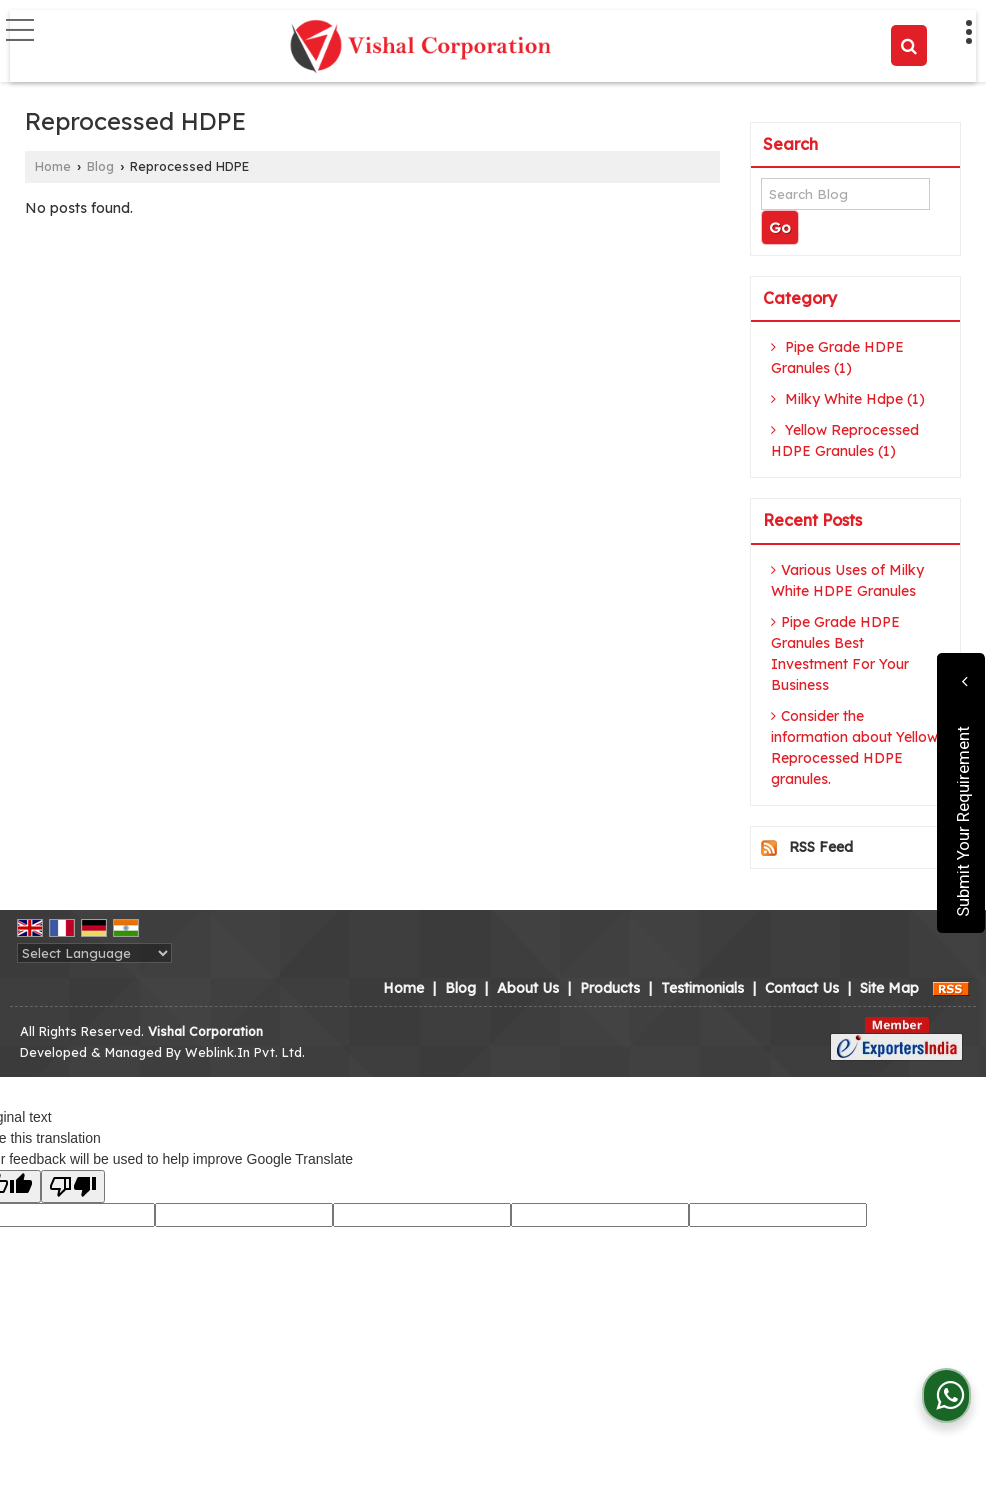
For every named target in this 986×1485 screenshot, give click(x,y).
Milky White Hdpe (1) (848, 399)
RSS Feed (821, 847)
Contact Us (802, 988)
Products (610, 988)
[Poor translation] (73, 1186)
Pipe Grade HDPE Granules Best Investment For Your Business (840, 653)
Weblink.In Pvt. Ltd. (245, 1052)
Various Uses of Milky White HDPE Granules (847, 580)
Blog (100, 166)
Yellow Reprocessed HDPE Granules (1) (845, 440)
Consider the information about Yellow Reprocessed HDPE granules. (854, 747)
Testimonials (702, 988)
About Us (528, 988)
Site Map (889, 988)
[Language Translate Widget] (94, 953)
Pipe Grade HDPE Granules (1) (837, 357)
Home (53, 166)
